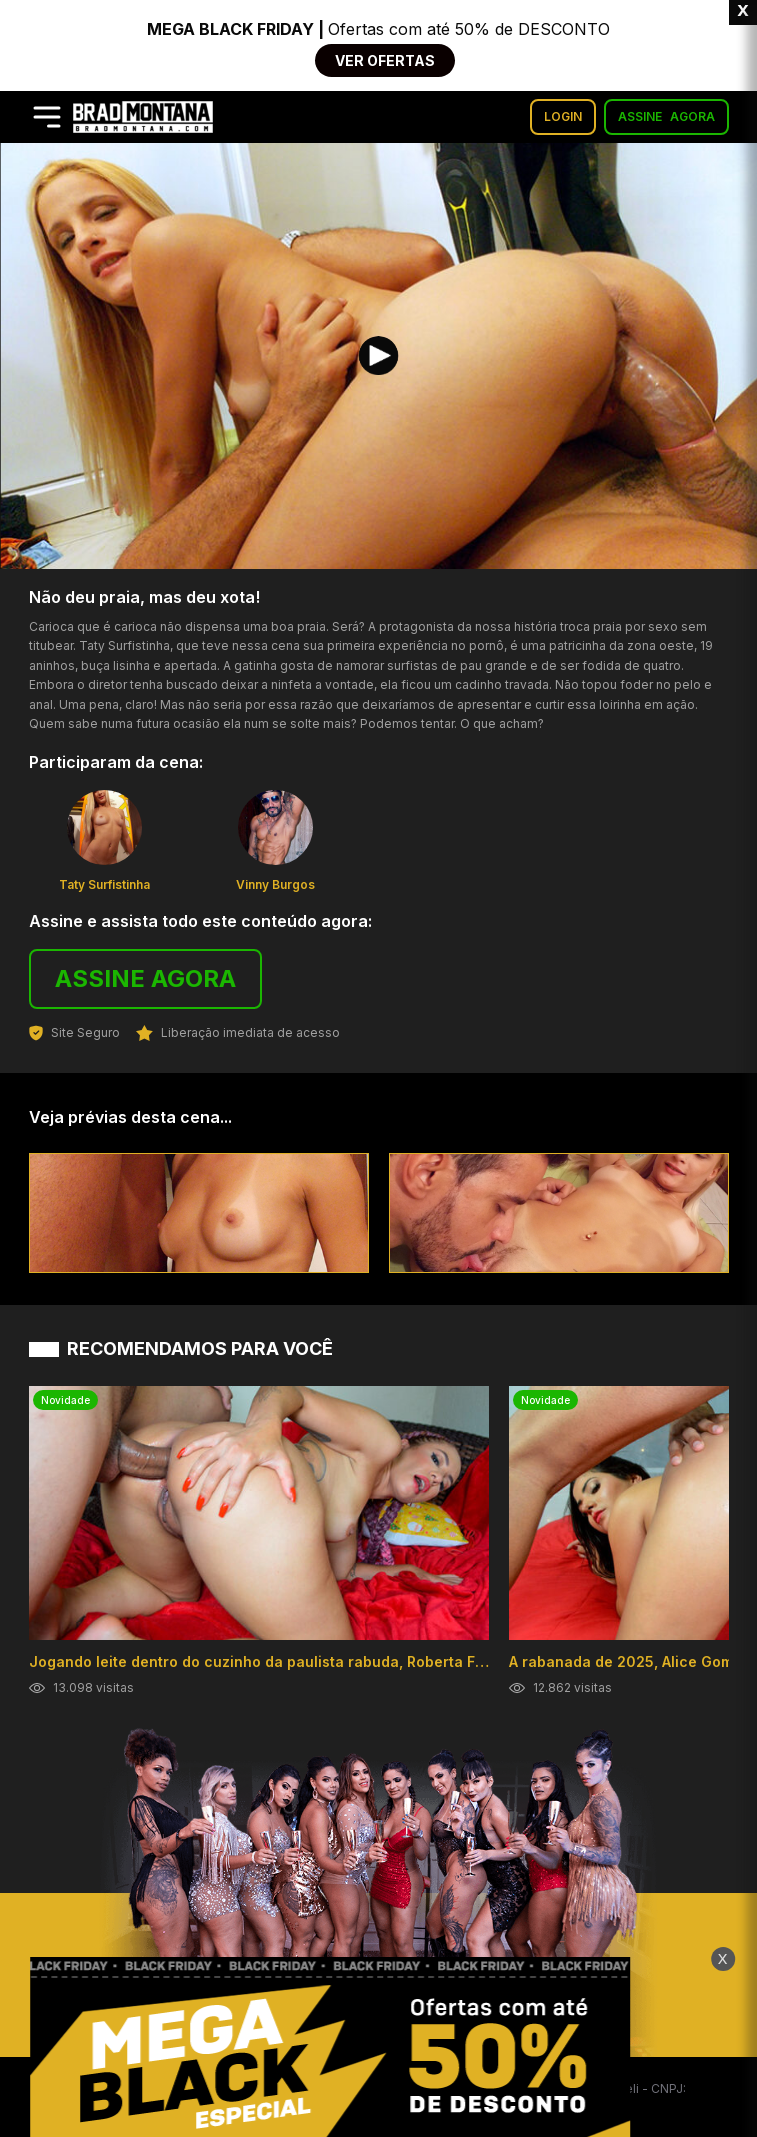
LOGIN (563, 116)
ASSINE (666, 117)
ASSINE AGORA (145, 978)
